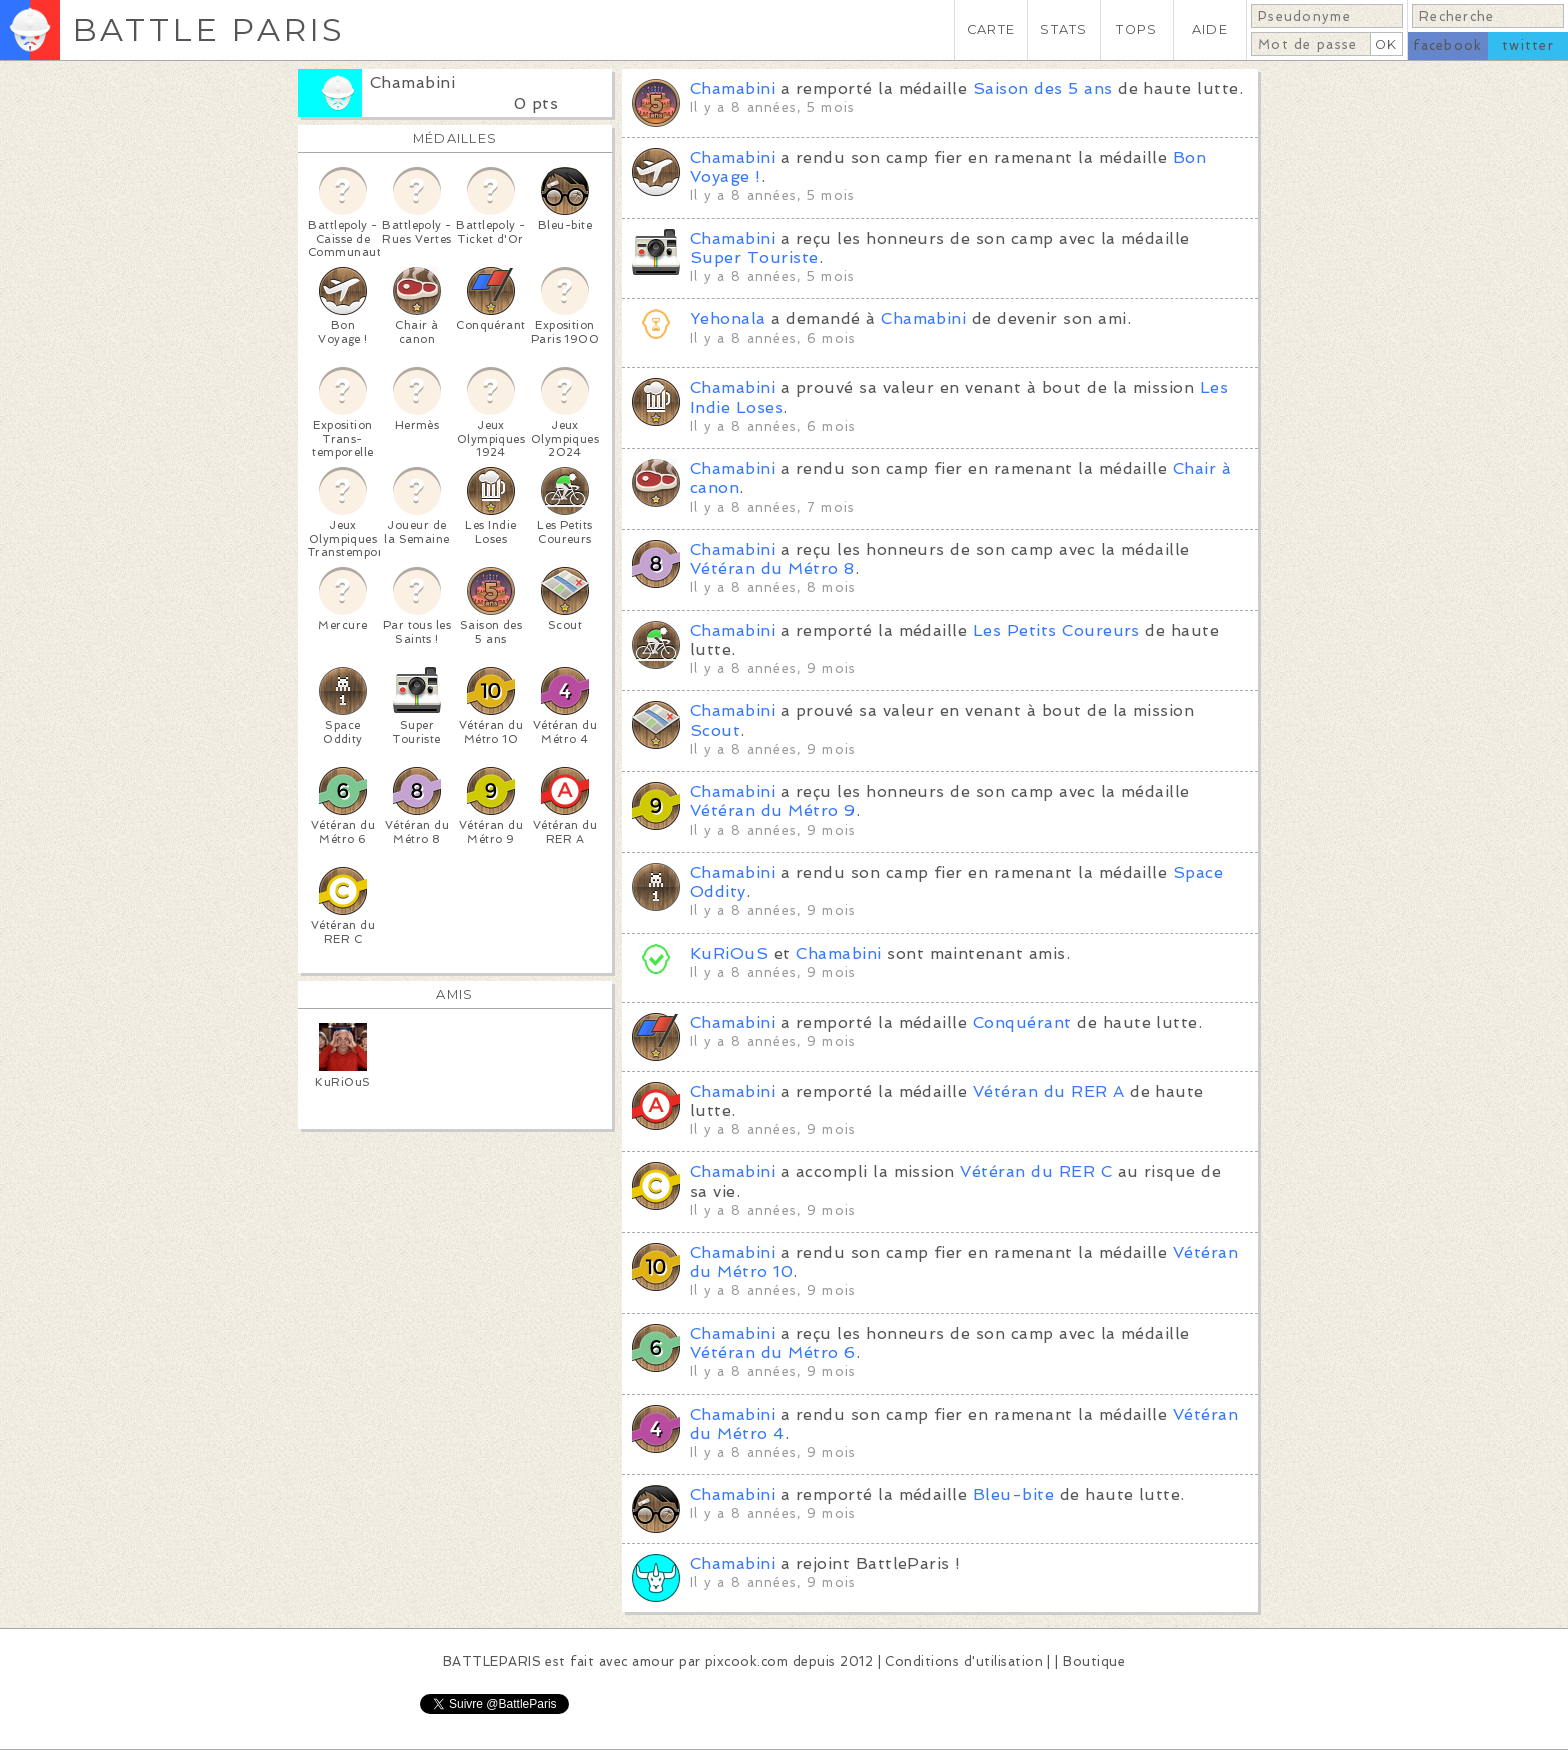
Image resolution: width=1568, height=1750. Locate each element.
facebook (1447, 45)
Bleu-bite (1013, 1494)
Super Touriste (754, 257)
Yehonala (728, 318)
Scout (715, 730)
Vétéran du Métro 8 (772, 568)
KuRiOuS (729, 953)
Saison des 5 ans (1043, 88)
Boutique (1094, 1661)
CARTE (991, 29)
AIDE (1210, 29)
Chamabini (412, 82)
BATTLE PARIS (208, 29)
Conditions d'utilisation (964, 1661)
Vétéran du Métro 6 (773, 1352)
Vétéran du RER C (1036, 1171)
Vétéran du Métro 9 (773, 810)
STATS (1063, 29)
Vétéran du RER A (1049, 1091)
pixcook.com (746, 1661)
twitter (1528, 45)
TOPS (1136, 29)
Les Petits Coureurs (1056, 630)
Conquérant (1022, 1022)
